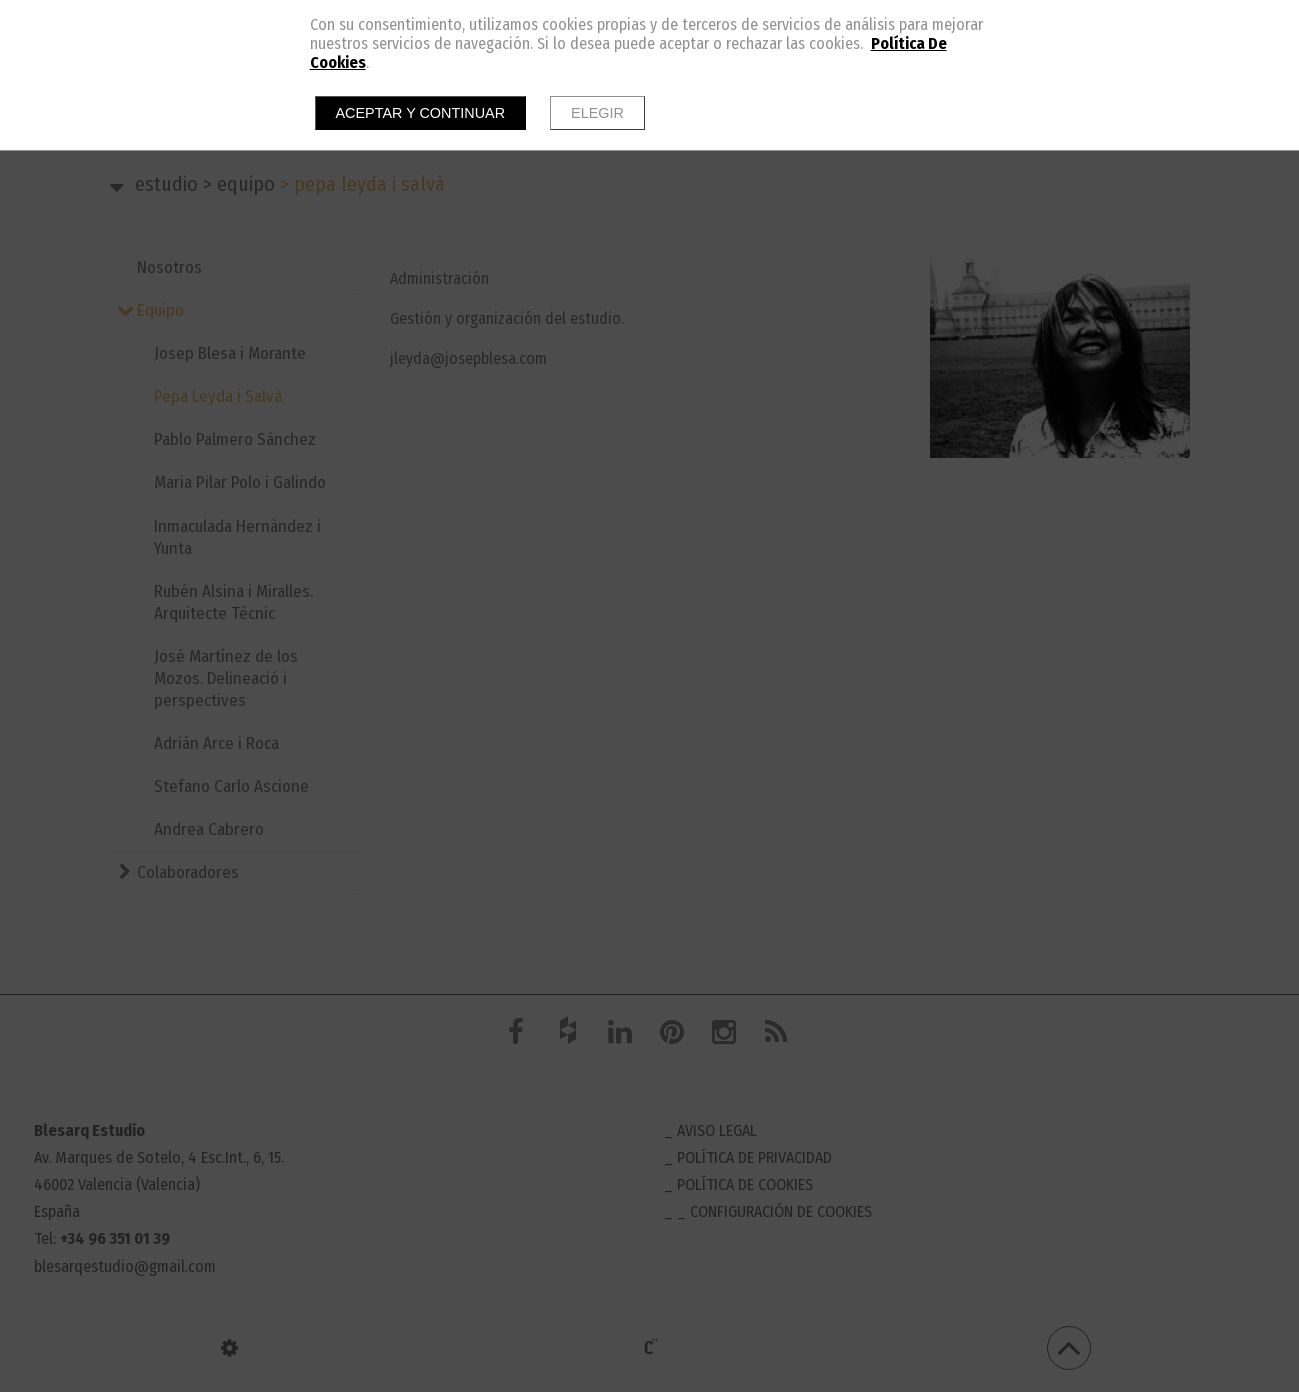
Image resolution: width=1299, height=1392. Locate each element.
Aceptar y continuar (421, 113)
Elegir (597, 113)
